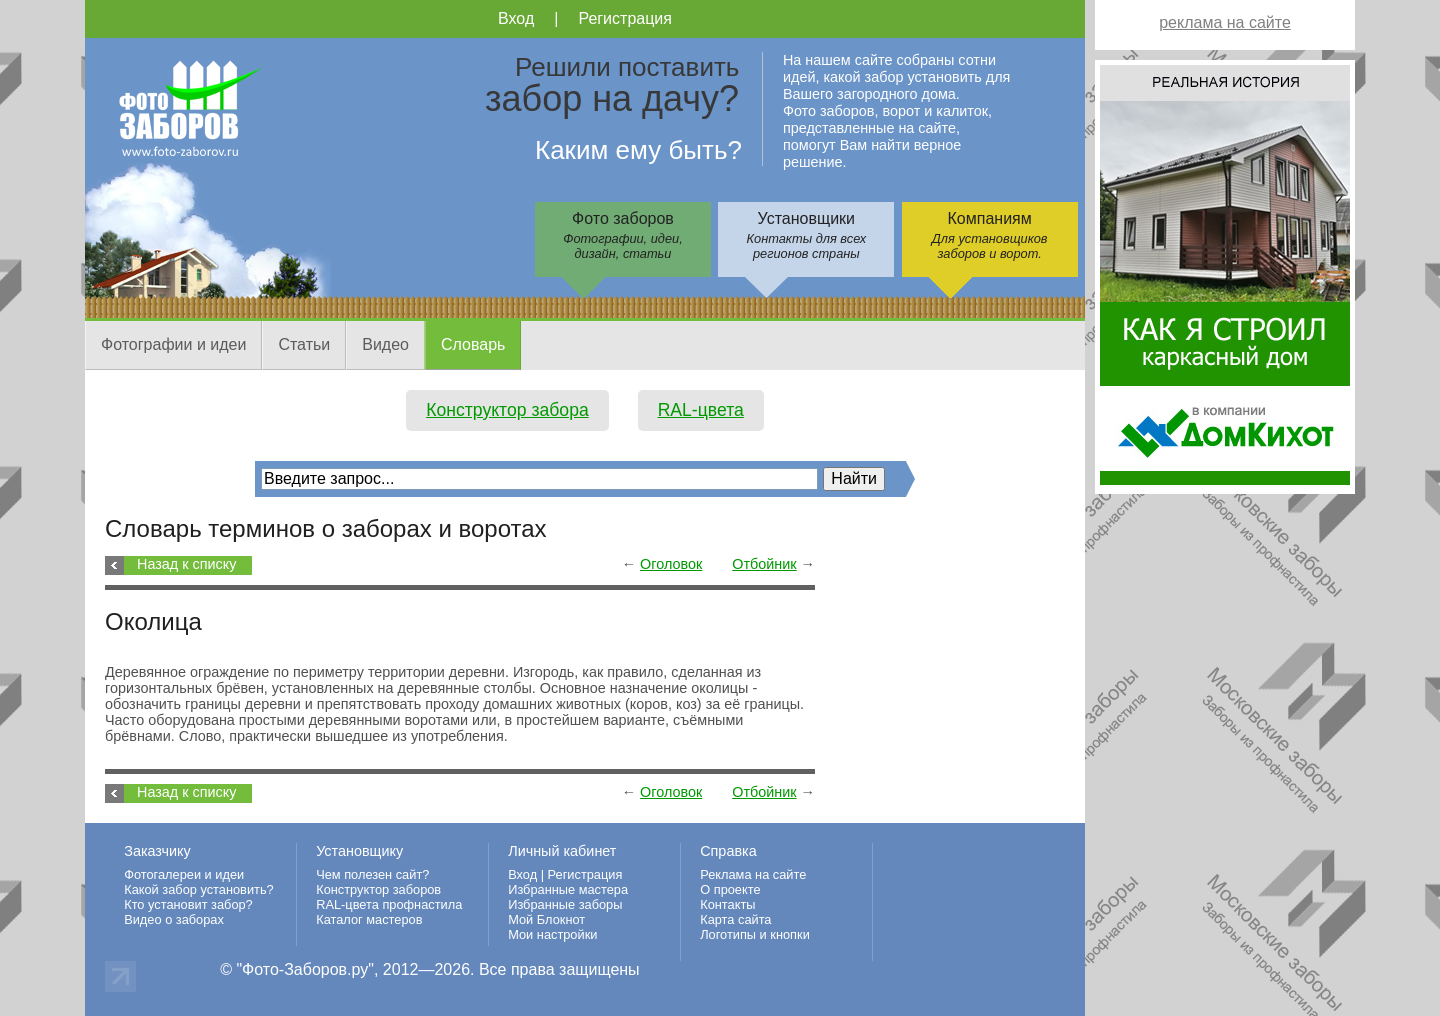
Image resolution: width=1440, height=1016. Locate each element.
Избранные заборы (565, 904)
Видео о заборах (174, 919)
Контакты (727, 904)
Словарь (473, 344)
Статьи (304, 344)
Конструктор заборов (378, 889)
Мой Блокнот (546, 919)
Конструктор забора (507, 410)
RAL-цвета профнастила (389, 904)
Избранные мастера (568, 889)
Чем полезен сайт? (372, 874)
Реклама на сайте (753, 874)
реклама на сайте (1225, 22)
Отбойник (764, 564)
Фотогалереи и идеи (184, 874)
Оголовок (671, 564)
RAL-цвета (701, 410)
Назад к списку (186, 564)
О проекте (730, 889)
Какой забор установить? (199, 889)
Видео (385, 344)
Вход (516, 18)
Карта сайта (735, 919)
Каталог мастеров (369, 919)
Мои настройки (552, 934)
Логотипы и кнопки (755, 934)
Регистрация (625, 18)
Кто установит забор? (188, 904)
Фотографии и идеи (173, 344)
